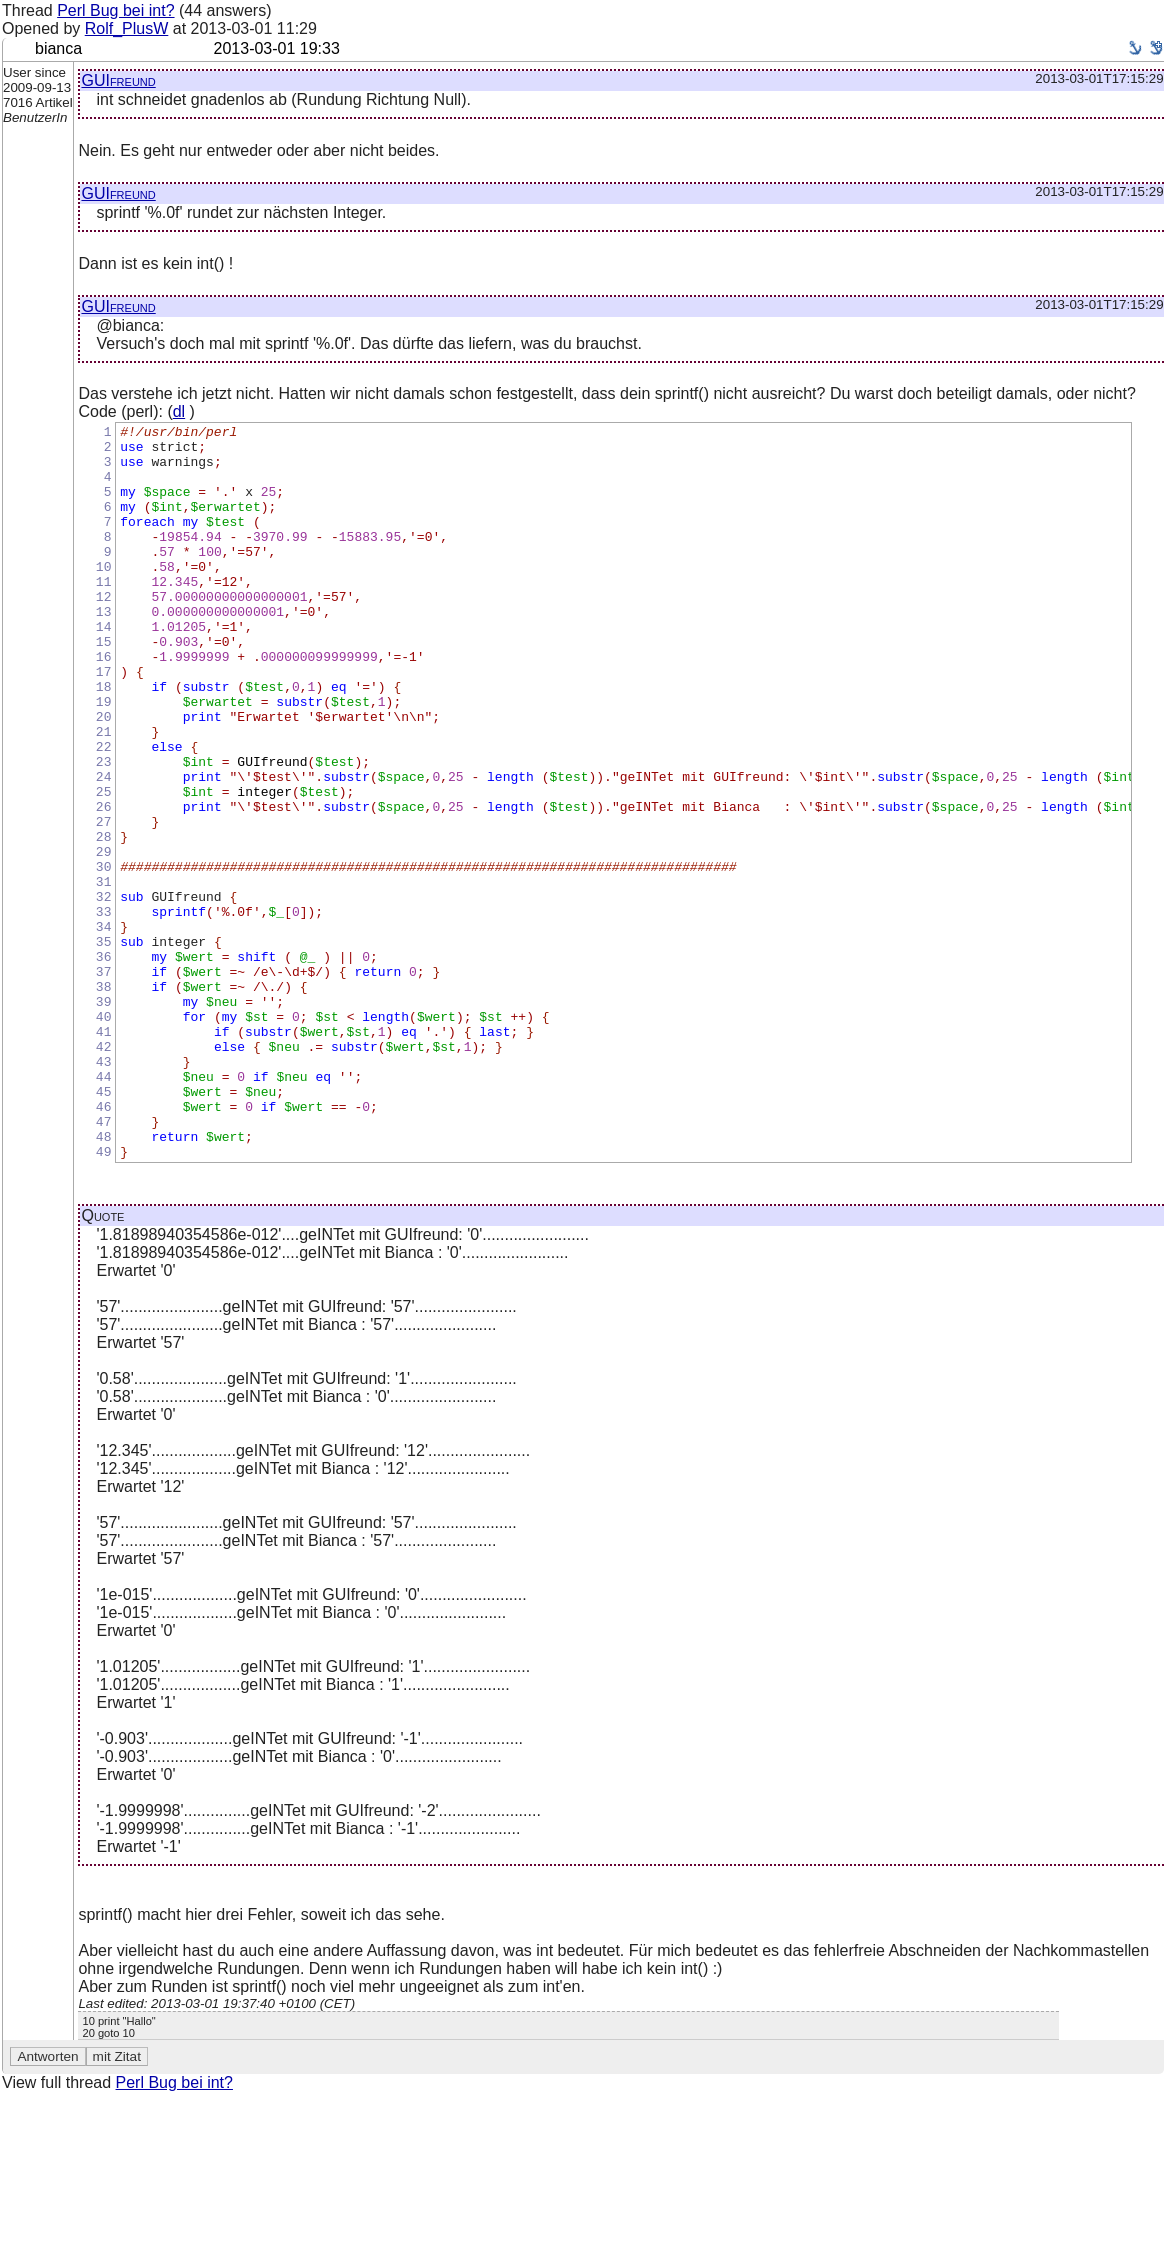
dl (179, 411)
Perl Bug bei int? (115, 10)
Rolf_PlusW (127, 28)
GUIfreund (118, 80)
